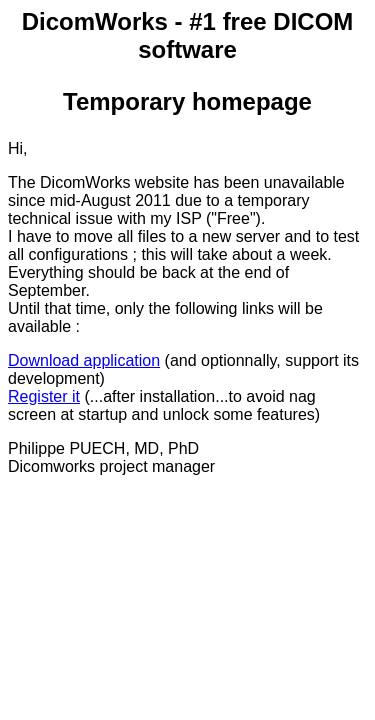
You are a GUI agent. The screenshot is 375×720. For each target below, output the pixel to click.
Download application (84, 360)
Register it (44, 396)
